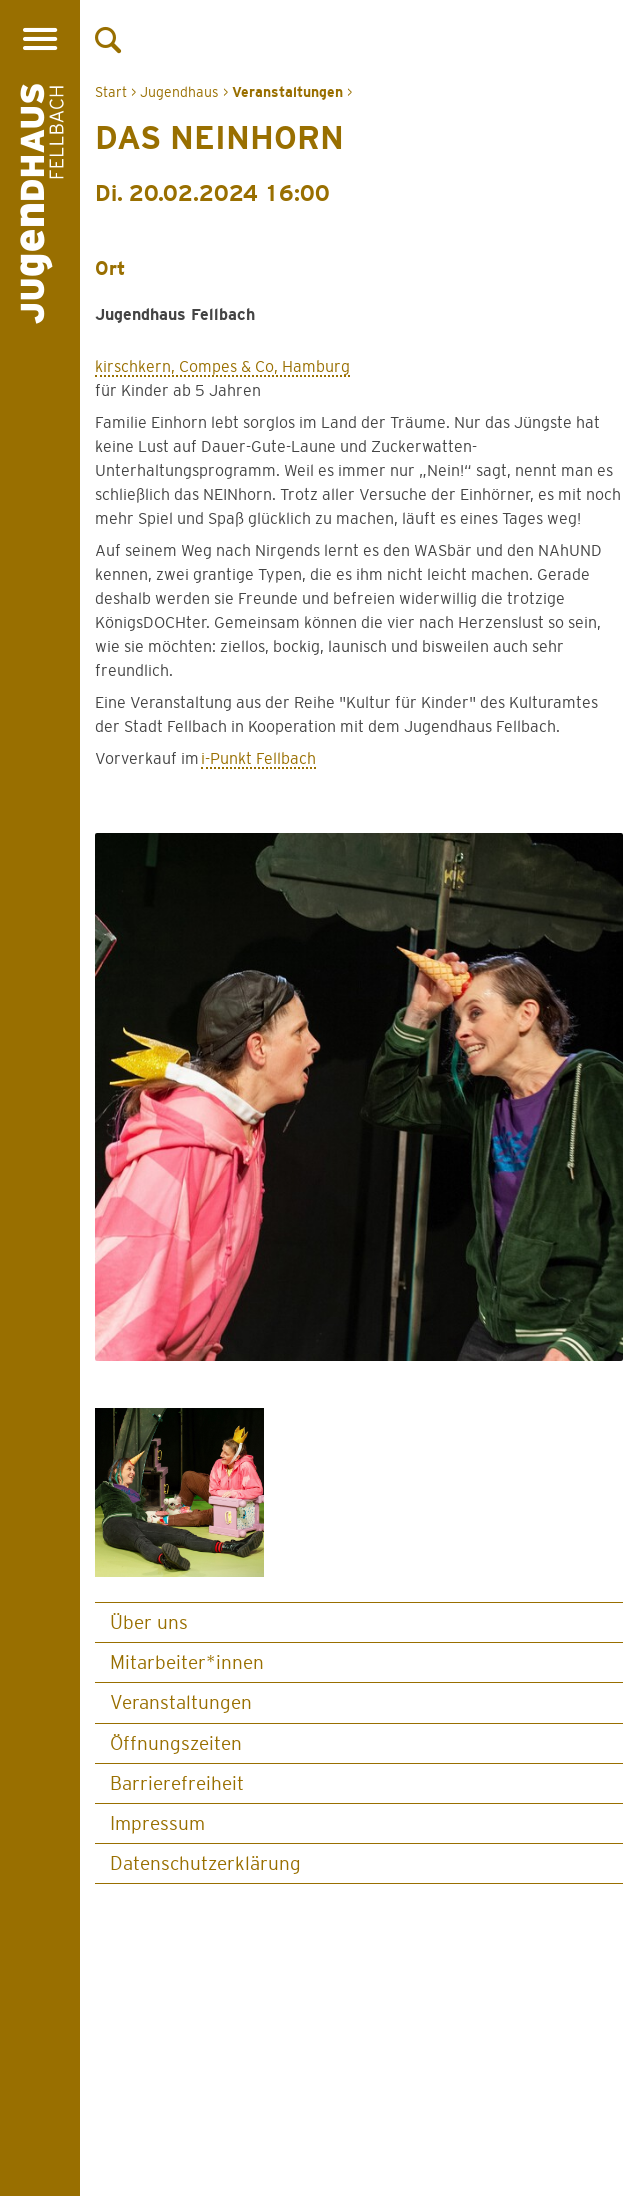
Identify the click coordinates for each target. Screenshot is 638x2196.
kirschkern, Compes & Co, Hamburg (222, 366)
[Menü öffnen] (39, 38)
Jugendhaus (179, 92)
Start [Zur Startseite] (111, 92)
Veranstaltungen (181, 1702)
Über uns (149, 1622)
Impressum (157, 1823)
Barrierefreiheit (177, 1783)
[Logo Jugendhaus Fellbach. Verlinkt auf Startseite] (42, 207)
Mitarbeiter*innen (187, 1662)
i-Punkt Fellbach (258, 758)
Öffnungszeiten (176, 1743)
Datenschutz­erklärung (205, 1863)
